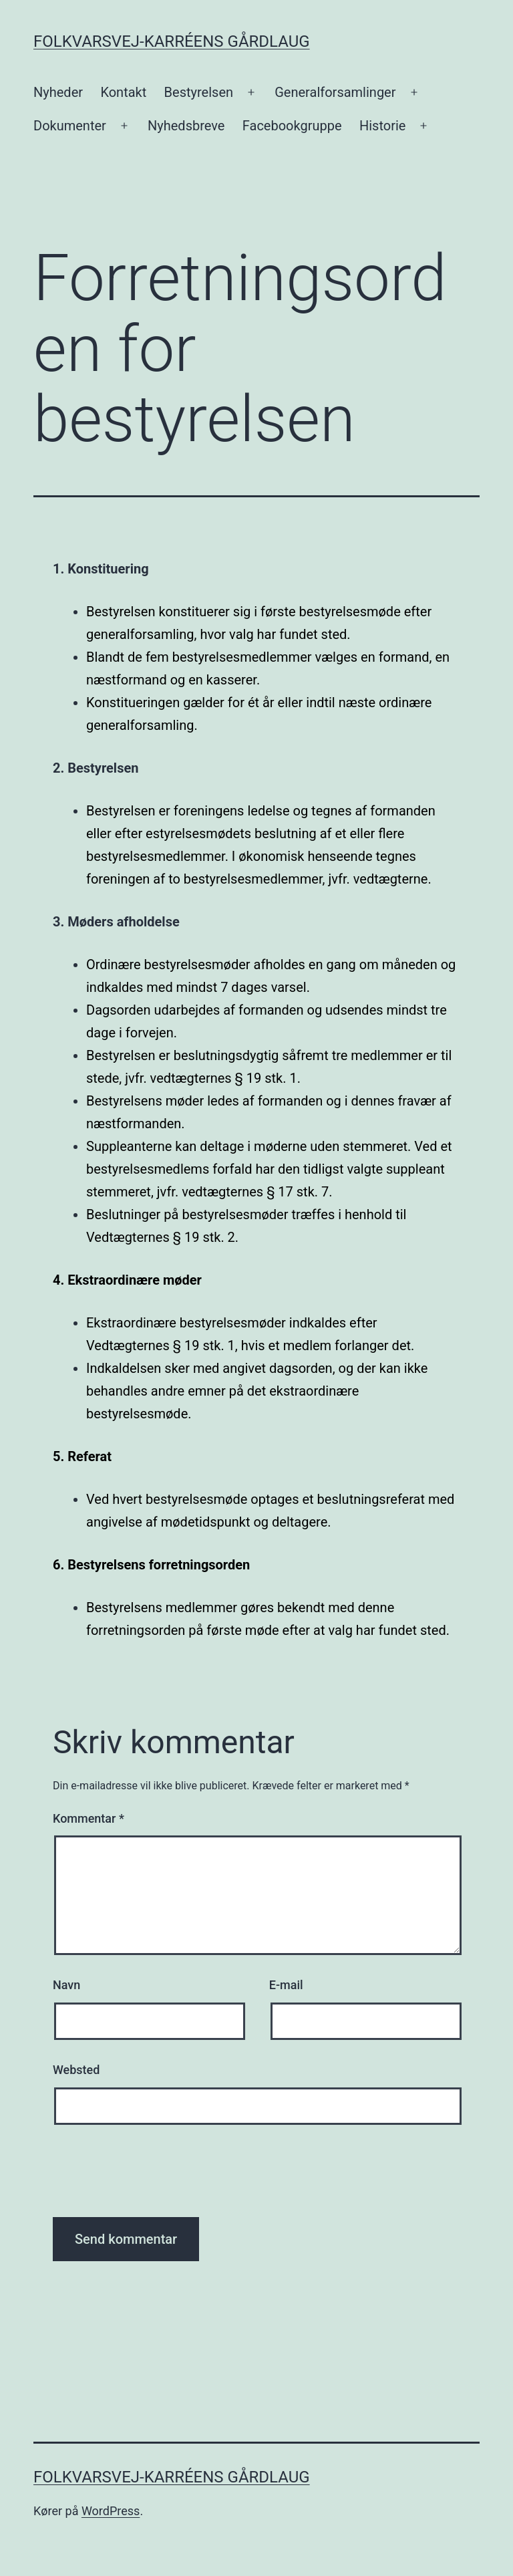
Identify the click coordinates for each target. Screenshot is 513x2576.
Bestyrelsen (198, 92)
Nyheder (58, 92)
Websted (76, 2070)
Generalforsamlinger (335, 92)
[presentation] (154, 2178)
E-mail (286, 1985)
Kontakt (123, 92)
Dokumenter (69, 126)
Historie (382, 126)
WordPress (110, 2511)
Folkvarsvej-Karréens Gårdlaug (171, 41)
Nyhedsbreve (186, 126)
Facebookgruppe (292, 126)
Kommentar (88, 1818)
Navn (66, 1985)
